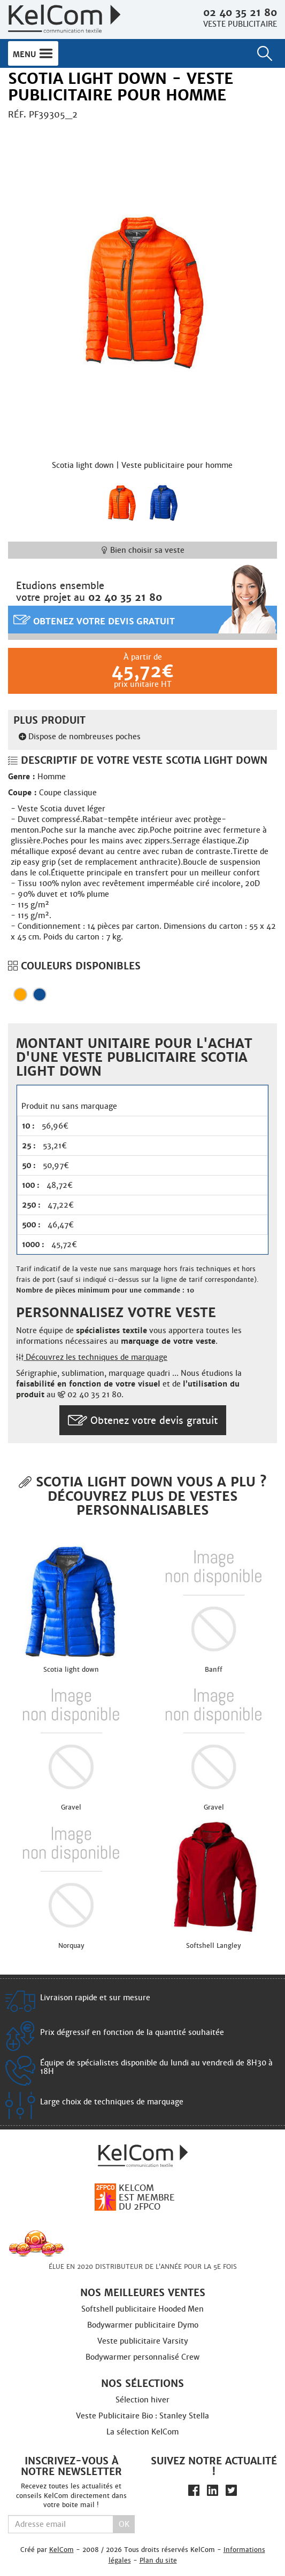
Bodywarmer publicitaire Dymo (142, 2325)
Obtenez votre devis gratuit (94, 619)
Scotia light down (71, 1669)
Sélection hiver (142, 2400)
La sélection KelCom (142, 2432)
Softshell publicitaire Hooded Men (142, 2309)
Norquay (71, 1945)
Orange (20, 994)
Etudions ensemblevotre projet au (89, 592)
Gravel (71, 1807)
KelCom (61, 2550)
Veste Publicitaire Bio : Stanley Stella (142, 2416)
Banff (213, 1669)
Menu (33, 53)
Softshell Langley (213, 1945)
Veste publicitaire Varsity (142, 2341)
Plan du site (158, 2560)
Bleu (40, 994)
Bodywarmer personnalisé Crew (142, 2357)
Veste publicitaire (240, 24)
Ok (124, 2524)
